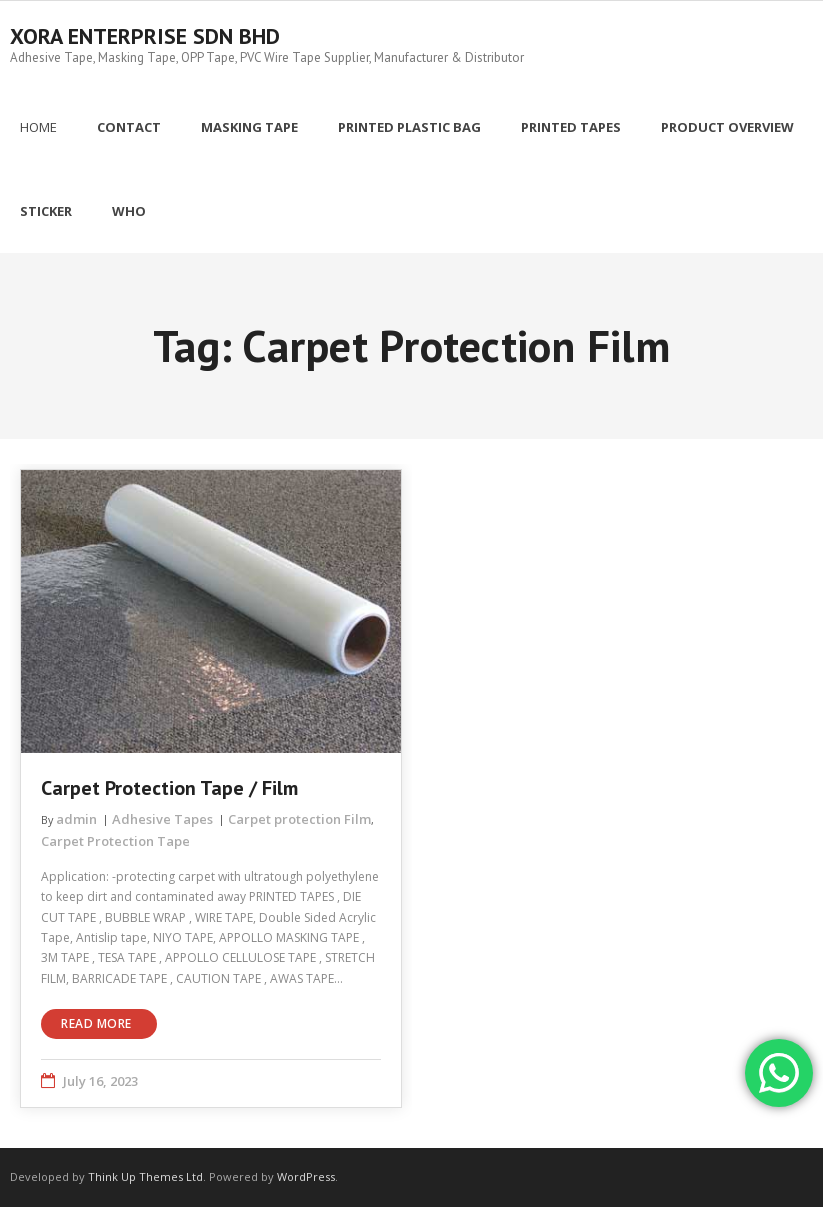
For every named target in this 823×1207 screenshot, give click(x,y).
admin (76, 819)
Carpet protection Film (299, 819)
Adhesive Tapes (162, 819)
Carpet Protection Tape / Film (169, 788)
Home (38, 127)
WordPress (306, 1176)
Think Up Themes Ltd (145, 1176)
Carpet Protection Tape (115, 841)
